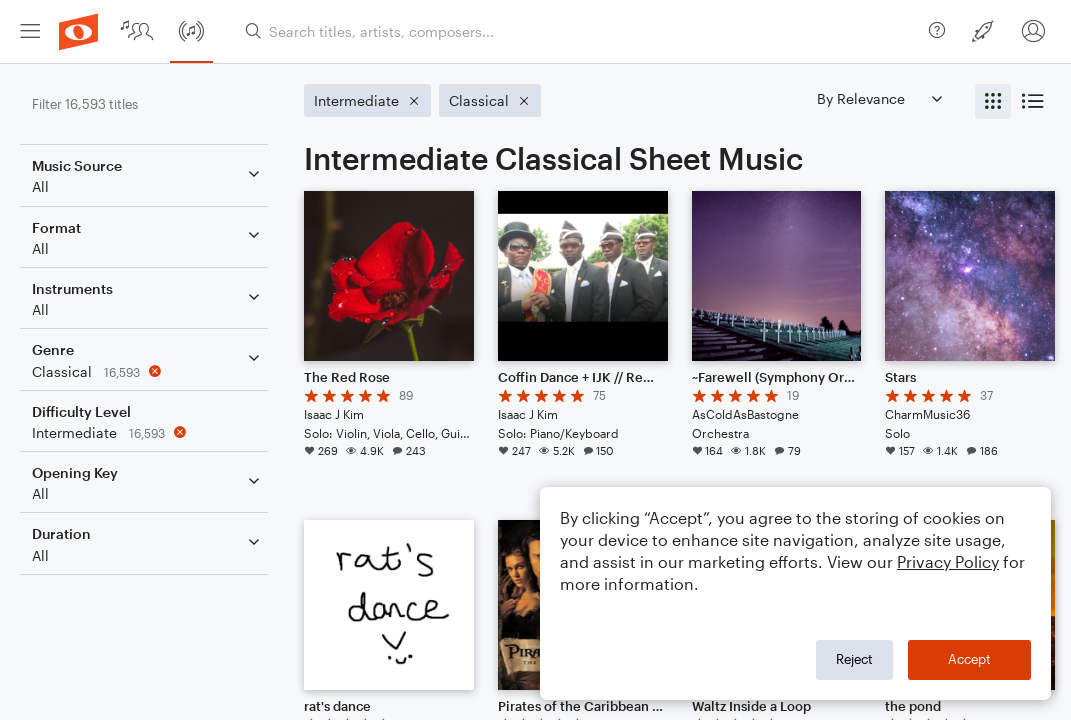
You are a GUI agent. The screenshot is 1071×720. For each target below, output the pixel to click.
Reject (854, 659)
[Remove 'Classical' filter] (148, 371)
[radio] (993, 101)
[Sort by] (879, 98)
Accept (969, 659)
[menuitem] (30, 31)
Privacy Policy (948, 561)
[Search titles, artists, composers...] (579, 31)
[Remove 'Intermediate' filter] (148, 432)
